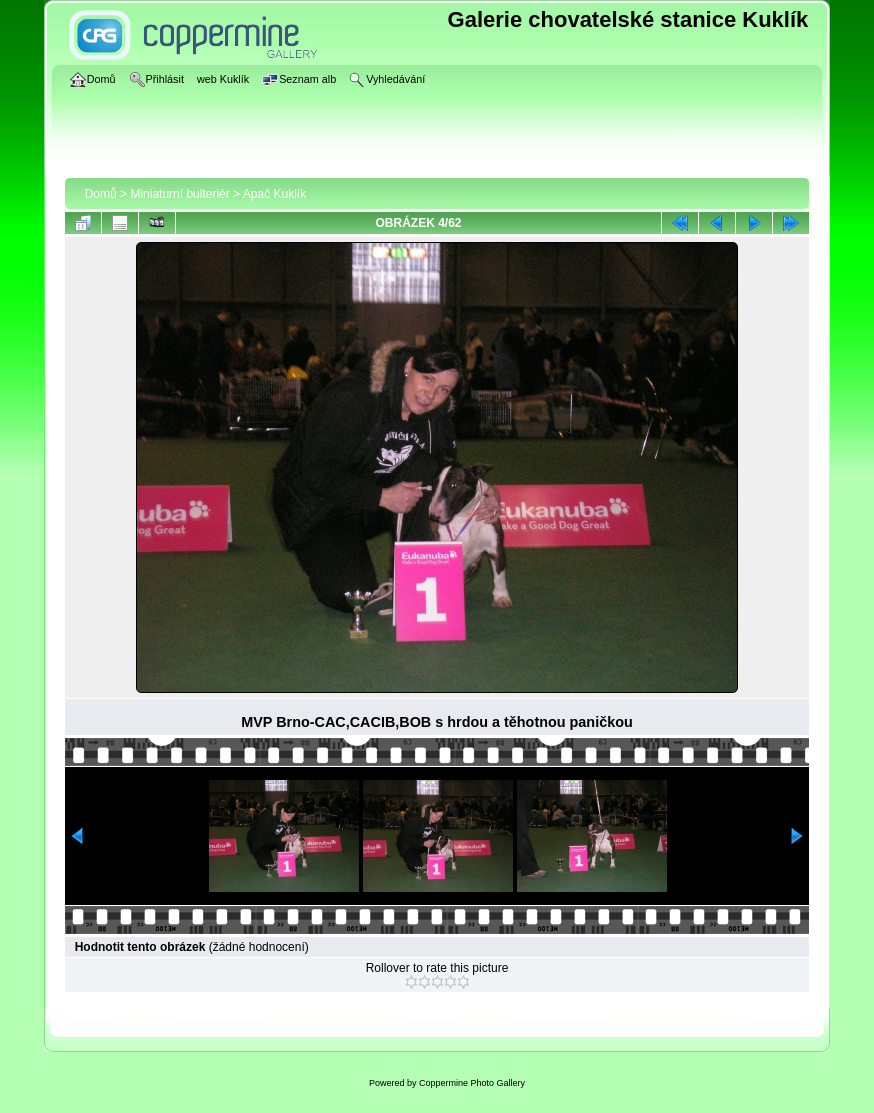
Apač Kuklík (274, 194)
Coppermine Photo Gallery (472, 1083)
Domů (101, 194)
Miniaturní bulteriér (179, 194)
